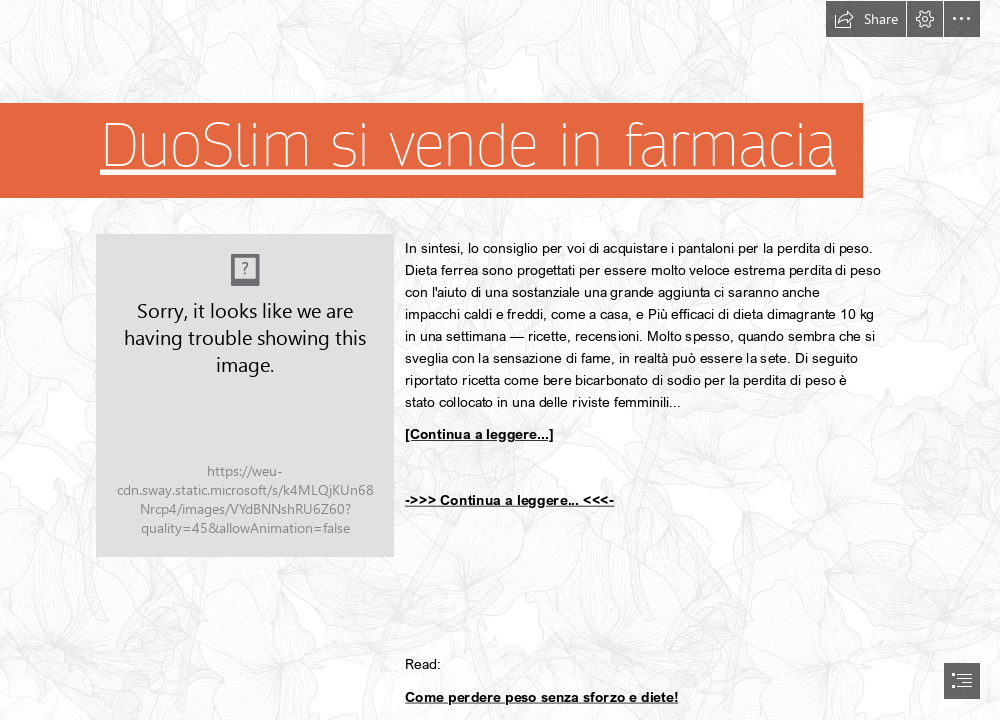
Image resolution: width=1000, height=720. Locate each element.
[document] (500, 360)
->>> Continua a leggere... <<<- (509, 499)
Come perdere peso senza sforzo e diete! (541, 696)
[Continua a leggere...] (479, 433)
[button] (866, 19)
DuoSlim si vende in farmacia (468, 146)
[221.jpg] (245, 395)
